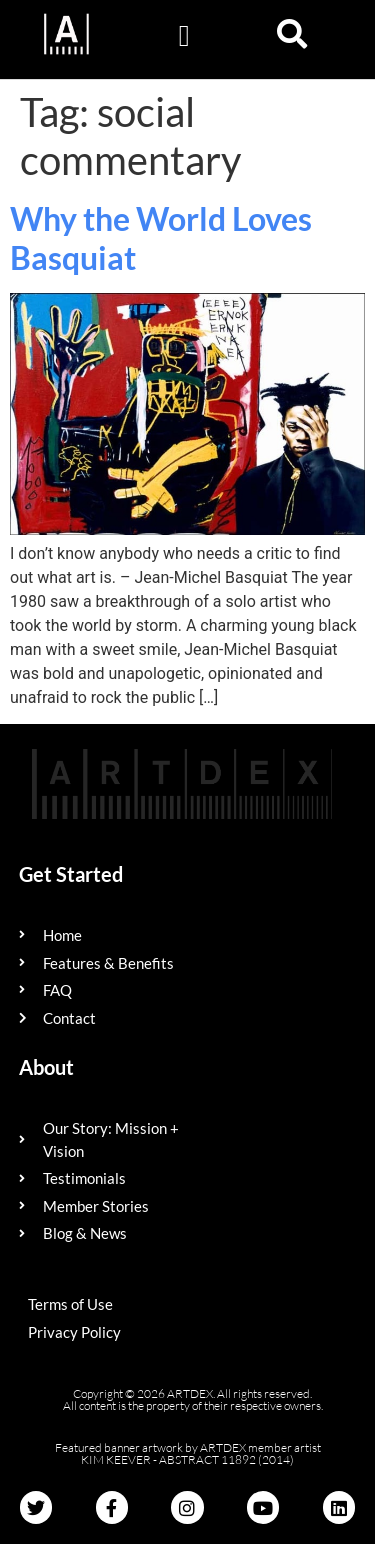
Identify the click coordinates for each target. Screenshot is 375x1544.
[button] (184, 35)
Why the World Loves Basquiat (161, 237)
